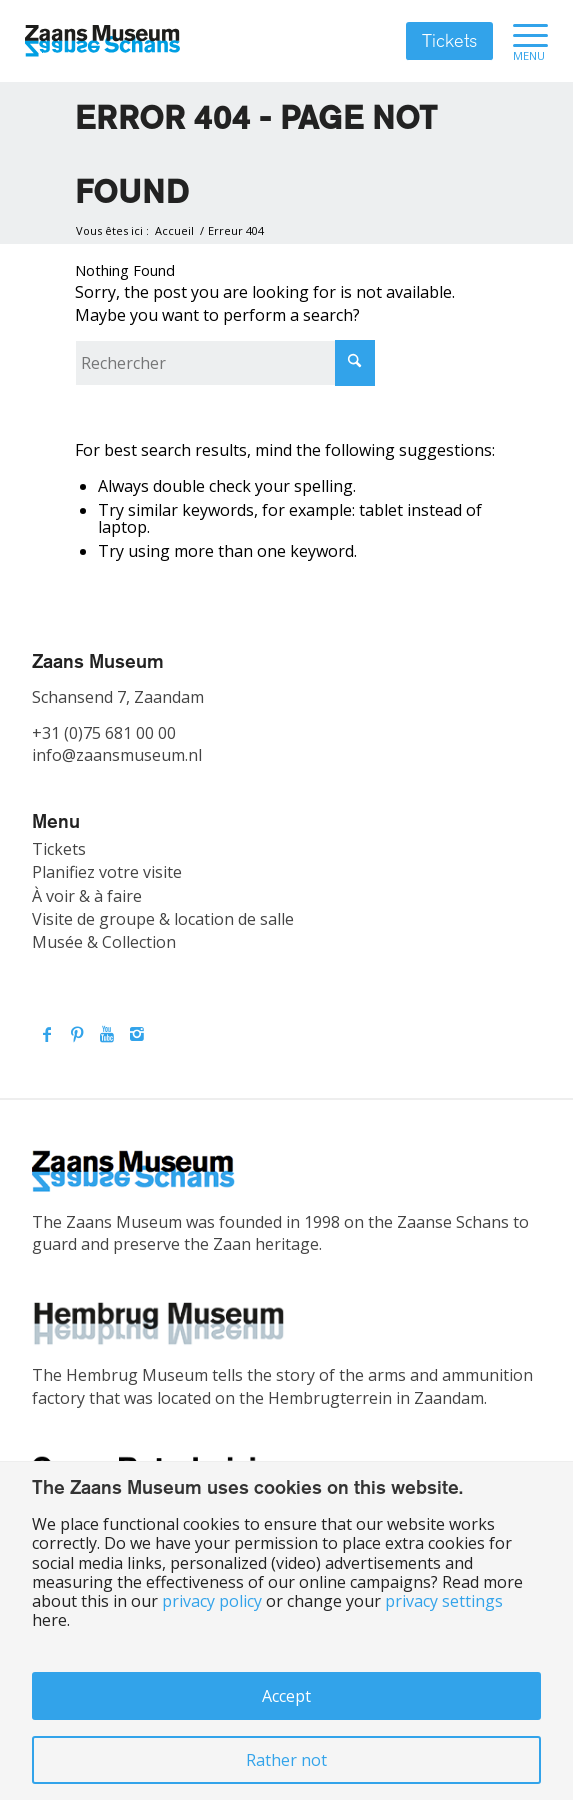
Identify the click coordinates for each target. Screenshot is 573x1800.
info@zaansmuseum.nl (117, 755)
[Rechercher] (225, 363)
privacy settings (444, 1601)
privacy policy (212, 1601)
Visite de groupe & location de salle (163, 919)
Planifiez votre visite (107, 872)
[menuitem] (520, 41)
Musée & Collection (104, 942)
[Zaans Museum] (102, 41)
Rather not (286, 1760)
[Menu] (520, 41)
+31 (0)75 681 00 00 (104, 733)
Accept (286, 1696)
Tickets (449, 41)
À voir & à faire (87, 896)
